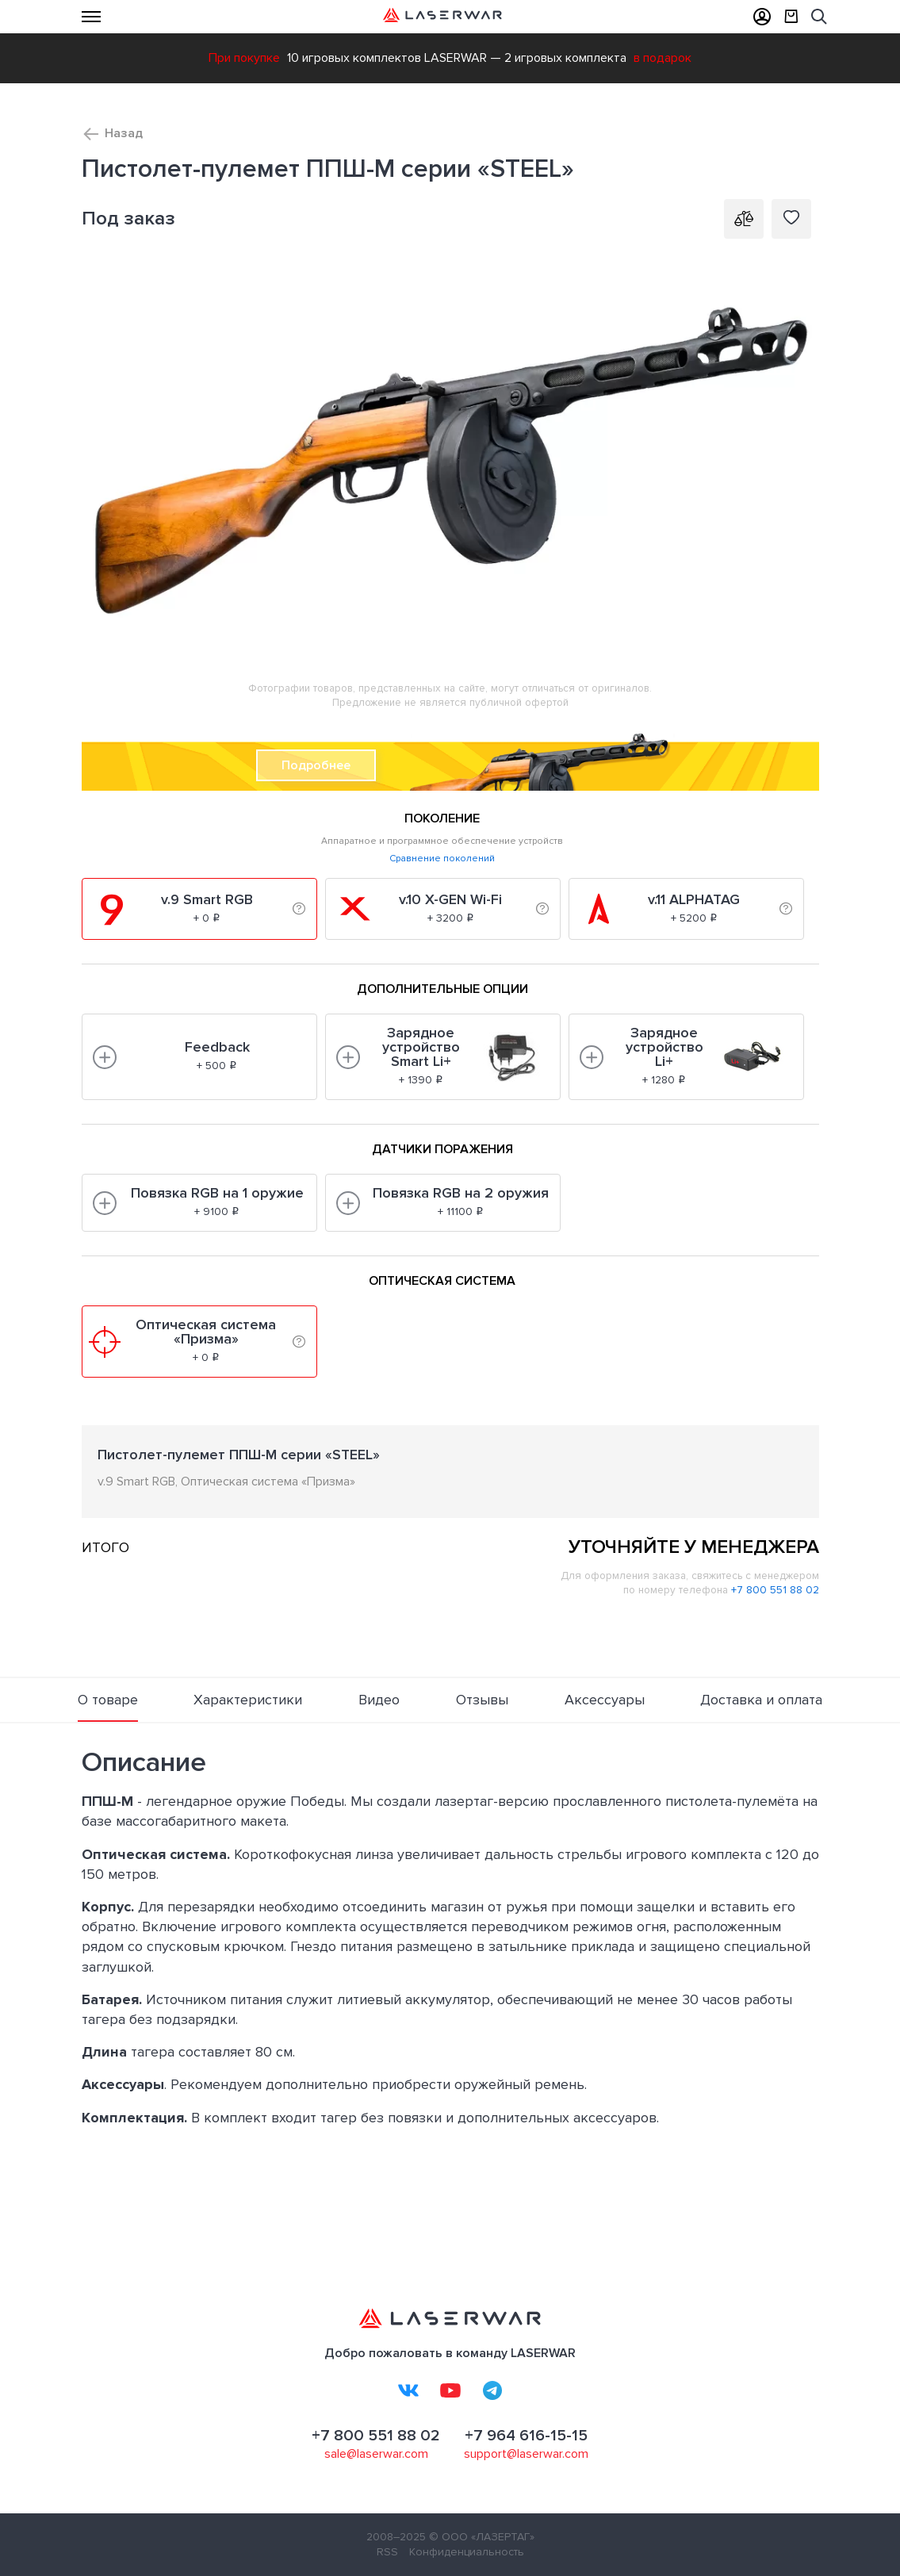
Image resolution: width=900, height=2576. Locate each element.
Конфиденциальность (466, 2552)
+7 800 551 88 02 (775, 1590)
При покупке (244, 58)
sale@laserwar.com (376, 2454)
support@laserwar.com (526, 2454)
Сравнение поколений (442, 858)
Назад (124, 133)
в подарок (662, 58)
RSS (387, 2552)
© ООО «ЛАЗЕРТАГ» (481, 2536)
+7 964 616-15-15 (526, 2435)
